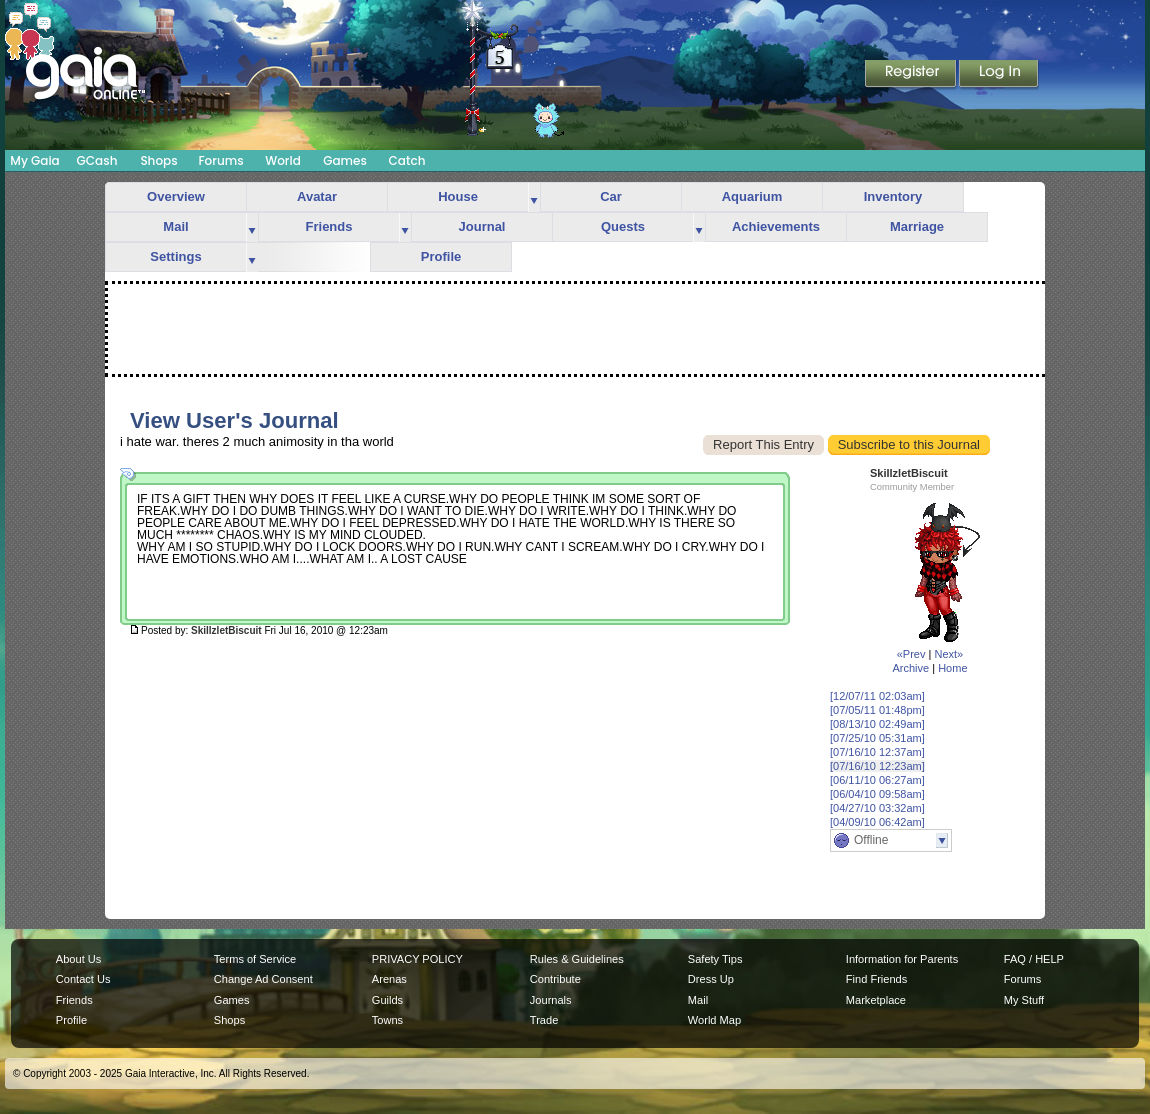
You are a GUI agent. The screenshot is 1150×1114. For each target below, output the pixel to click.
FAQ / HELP (1034, 959)
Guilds (387, 1000)
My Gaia (34, 160)
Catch (407, 160)
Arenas (389, 979)
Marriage (917, 226)
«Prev (911, 654)
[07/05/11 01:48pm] (877, 710)
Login (999, 75)
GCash (97, 160)
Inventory (893, 196)
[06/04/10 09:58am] (877, 794)
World (283, 160)
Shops (158, 160)
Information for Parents (902, 959)
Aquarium (752, 196)
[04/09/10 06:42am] (877, 822)
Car (611, 196)
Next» (948, 654)
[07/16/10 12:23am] (877, 766)
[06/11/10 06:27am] (877, 780)
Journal (482, 226)
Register (912, 75)
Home (952, 668)
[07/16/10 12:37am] (877, 752)
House (458, 196)
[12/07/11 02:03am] (877, 696)
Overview (176, 196)
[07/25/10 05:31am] (877, 738)
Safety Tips (715, 959)
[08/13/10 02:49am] (877, 724)
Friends (329, 226)
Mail (175, 226)
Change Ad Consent (263, 979)
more (534, 197)
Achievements (776, 226)
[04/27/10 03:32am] (877, 808)
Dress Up (711, 979)
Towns (387, 1020)
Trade (544, 1020)
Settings (175, 256)
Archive (910, 668)
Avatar (317, 196)
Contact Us (83, 979)
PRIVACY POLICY (417, 959)
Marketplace (876, 1000)
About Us (78, 959)
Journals (551, 1000)
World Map (714, 1020)
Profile (441, 256)
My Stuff (1024, 1000)
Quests (623, 226)
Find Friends (876, 979)
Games (345, 160)
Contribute (555, 979)
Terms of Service (255, 959)
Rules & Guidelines (577, 959)
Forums (220, 160)
